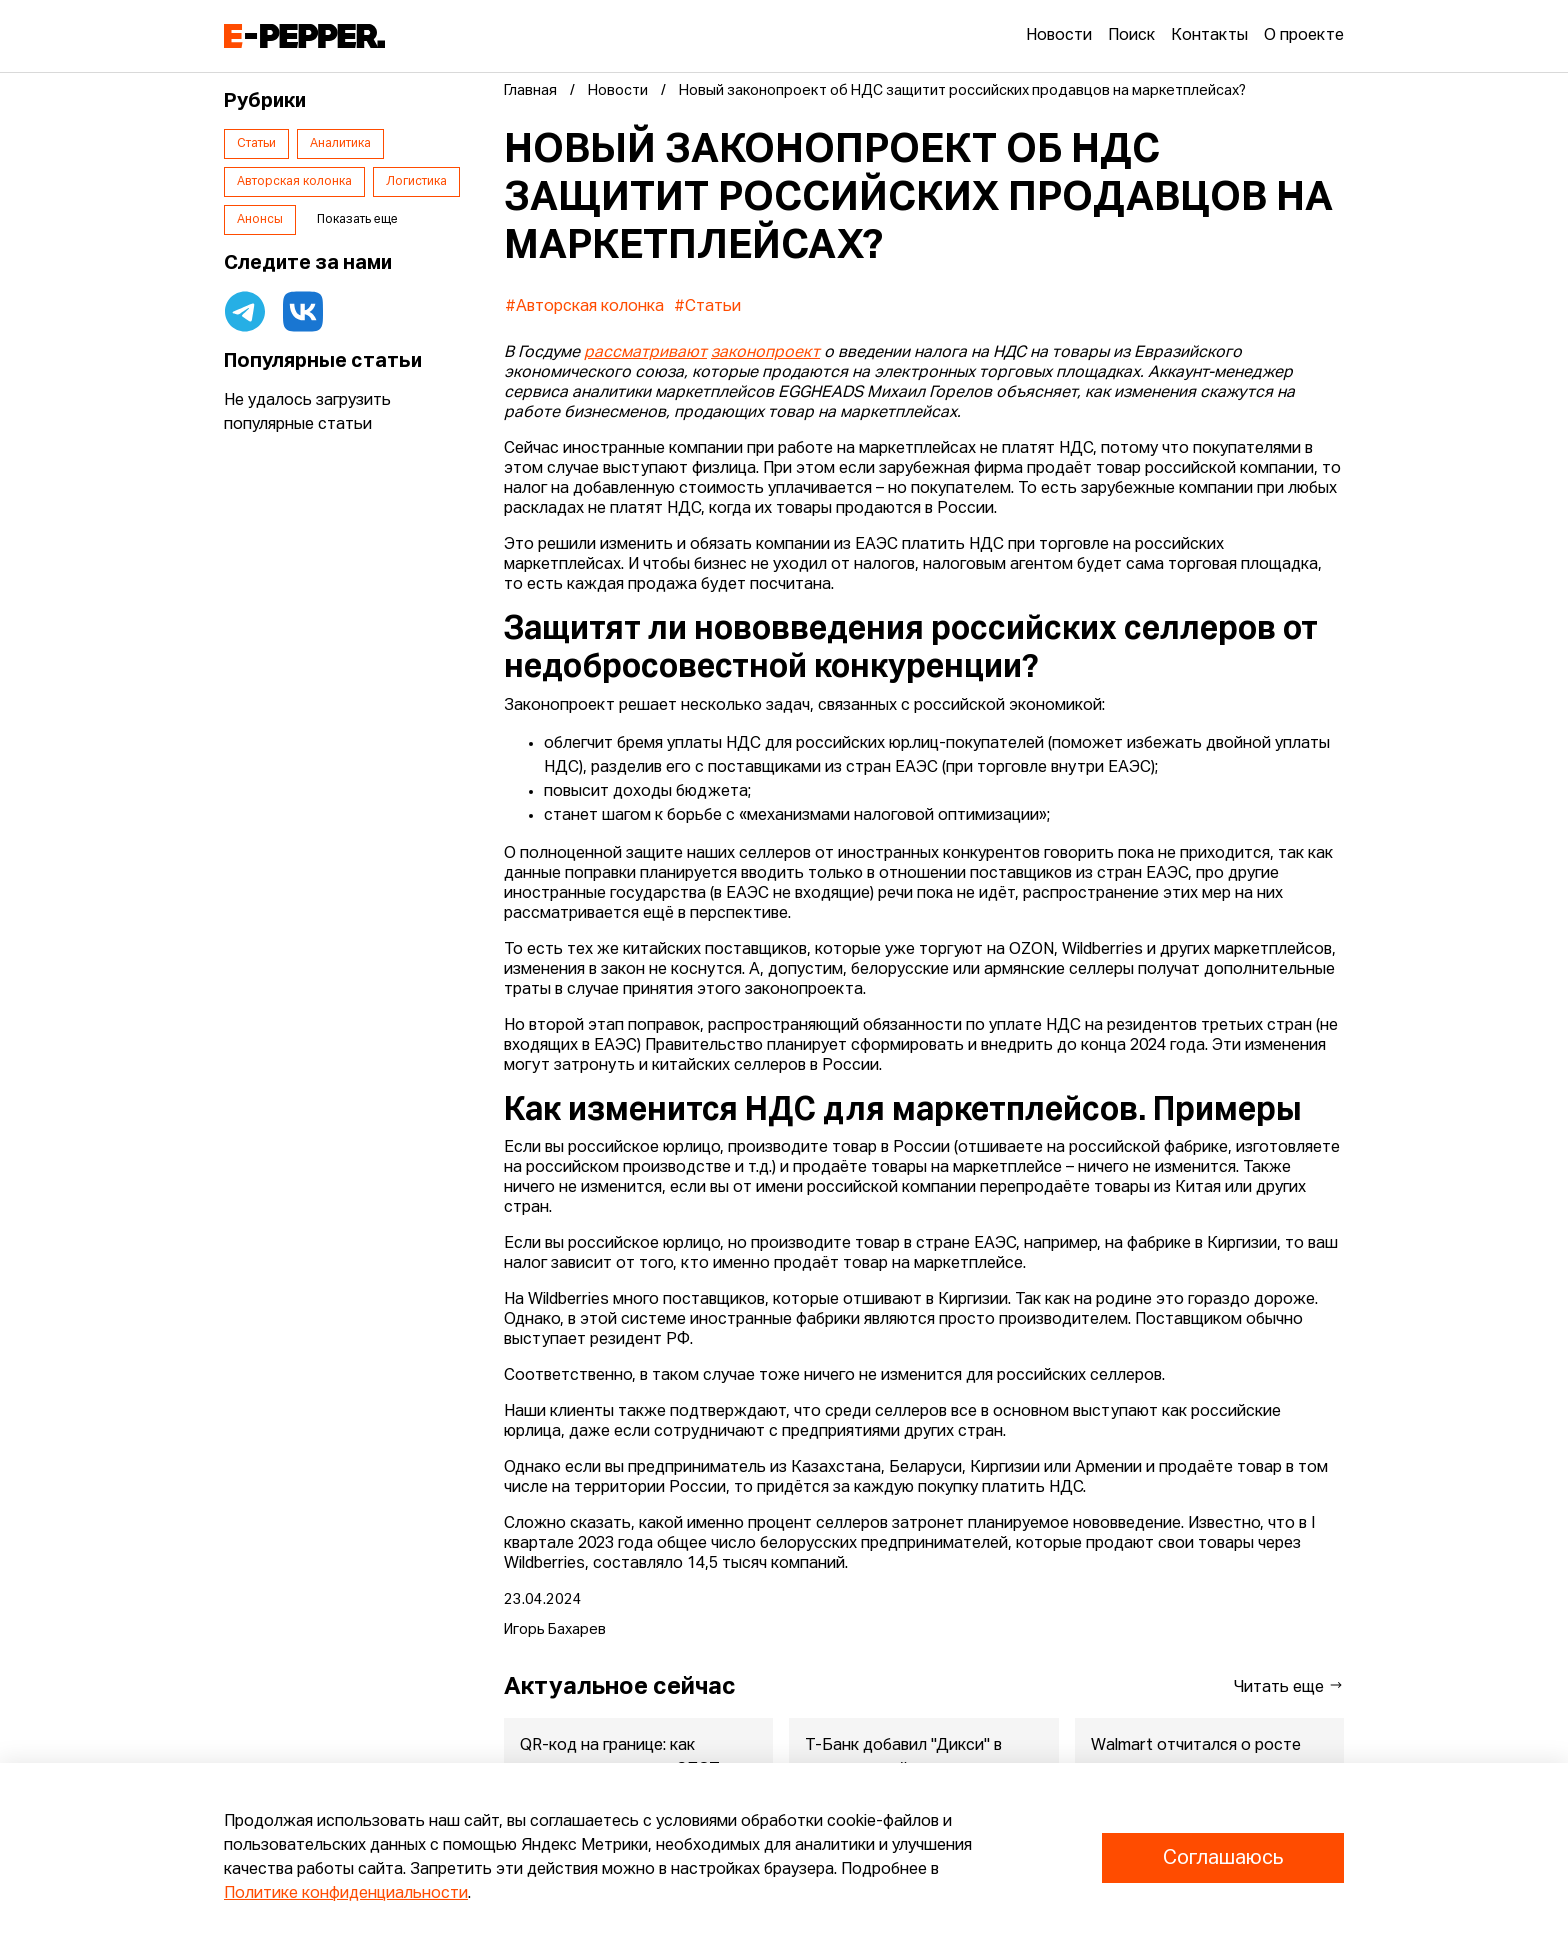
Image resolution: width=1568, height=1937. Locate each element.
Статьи (256, 144)
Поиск (1131, 36)
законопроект (765, 353)
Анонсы (260, 220)
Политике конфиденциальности (346, 1894)
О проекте (1304, 36)
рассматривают (645, 353)
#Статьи (707, 307)
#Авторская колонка (584, 307)
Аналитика (340, 144)
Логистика (416, 182)
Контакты (1209, 36)
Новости (1059, 36)
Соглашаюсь (1223, 1858)
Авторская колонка (294, 182)
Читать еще (1289, 1686)
